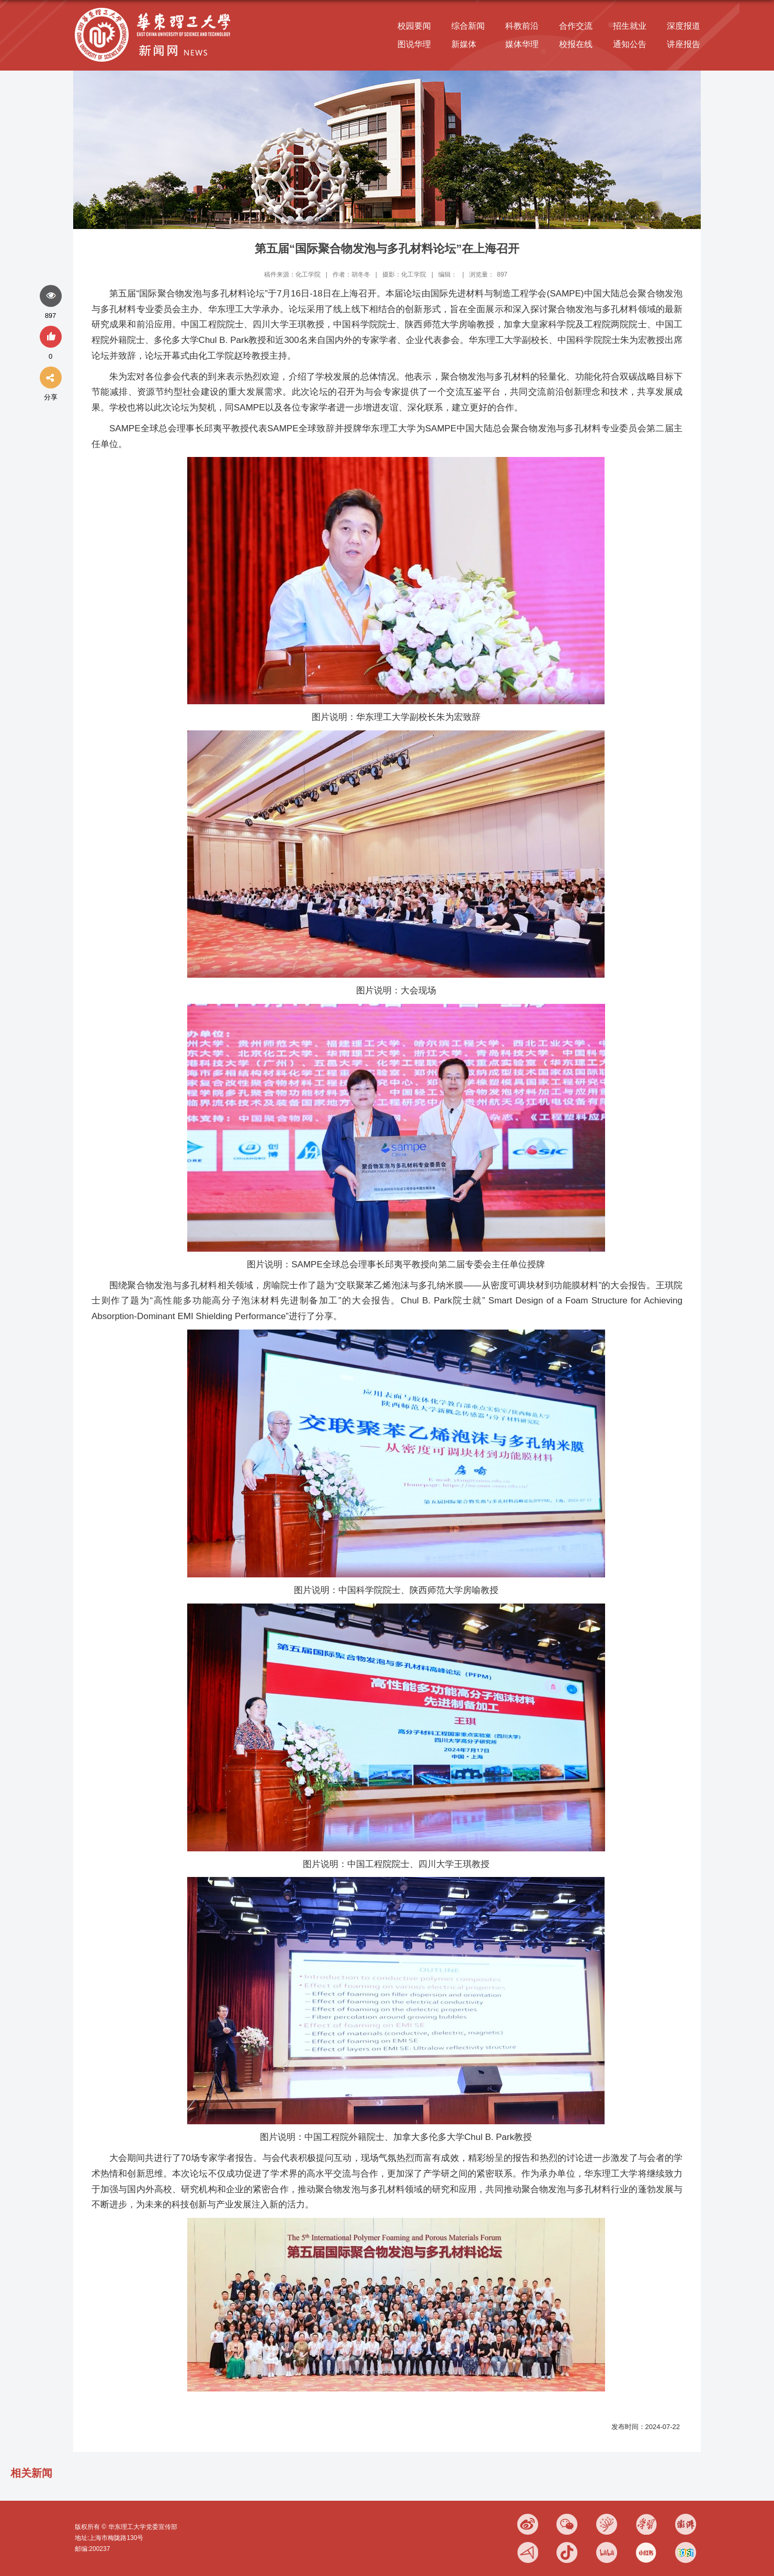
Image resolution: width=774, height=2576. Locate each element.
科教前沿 (522, 25)
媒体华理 (522, 44)
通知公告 (629, 44)
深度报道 (683, 25)
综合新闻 (468, 25)
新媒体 (463, 44)
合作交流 (576, 25)
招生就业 (629, 25)
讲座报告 (683, 44)
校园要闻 (414, 25)
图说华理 (414, 44)
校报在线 (576, 44)
